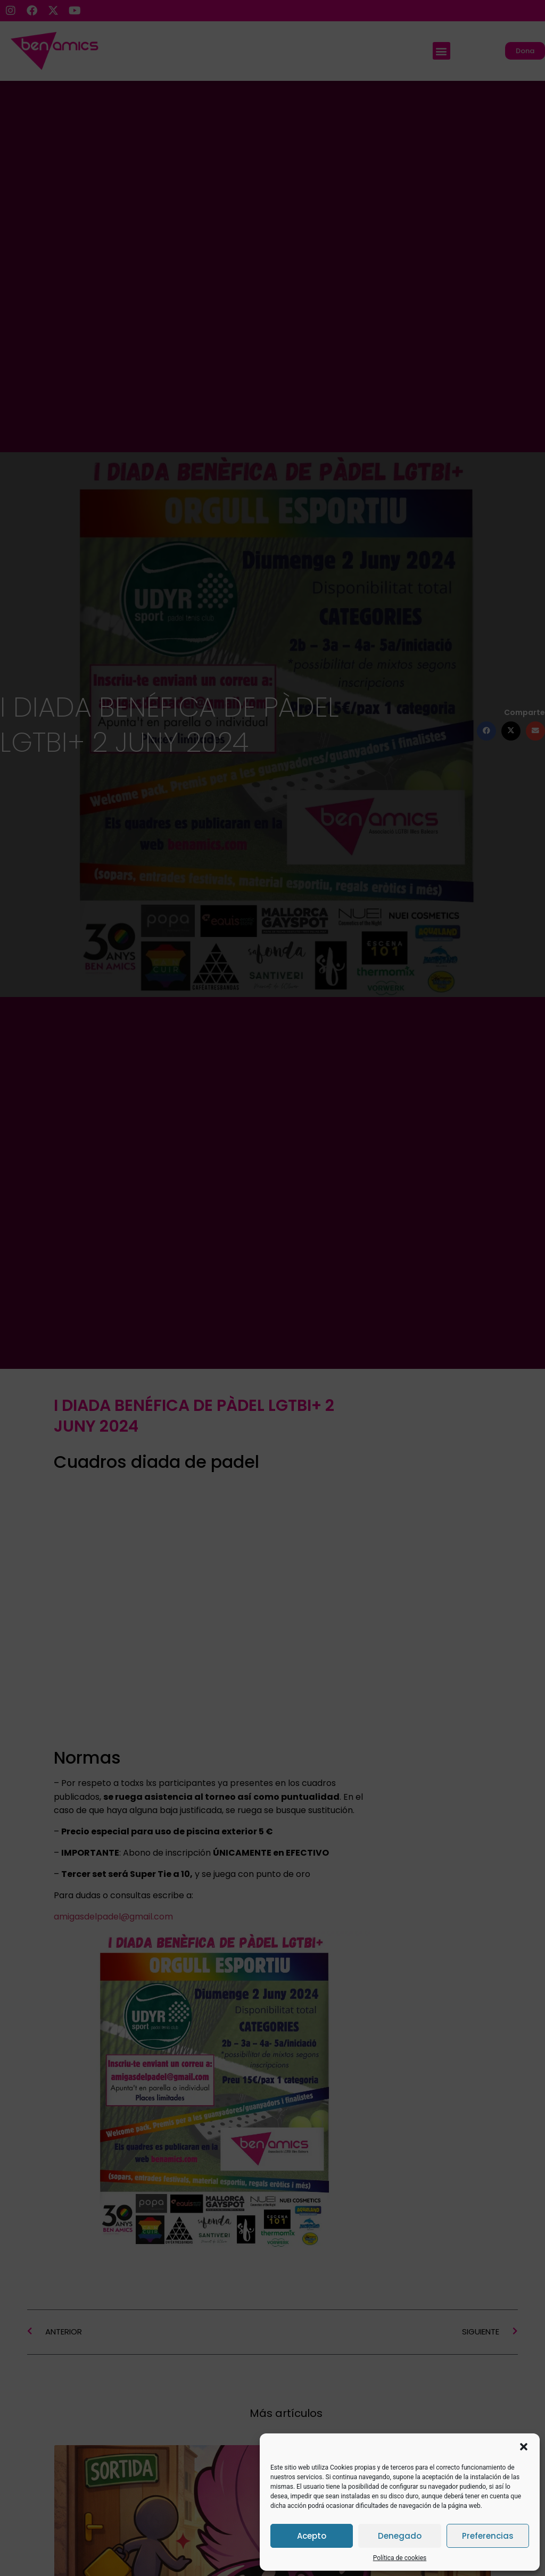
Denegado (400, 2535)
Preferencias (488, 2535)
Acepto (311, 2535)
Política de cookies (400, 2558)
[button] (523, 2446)
